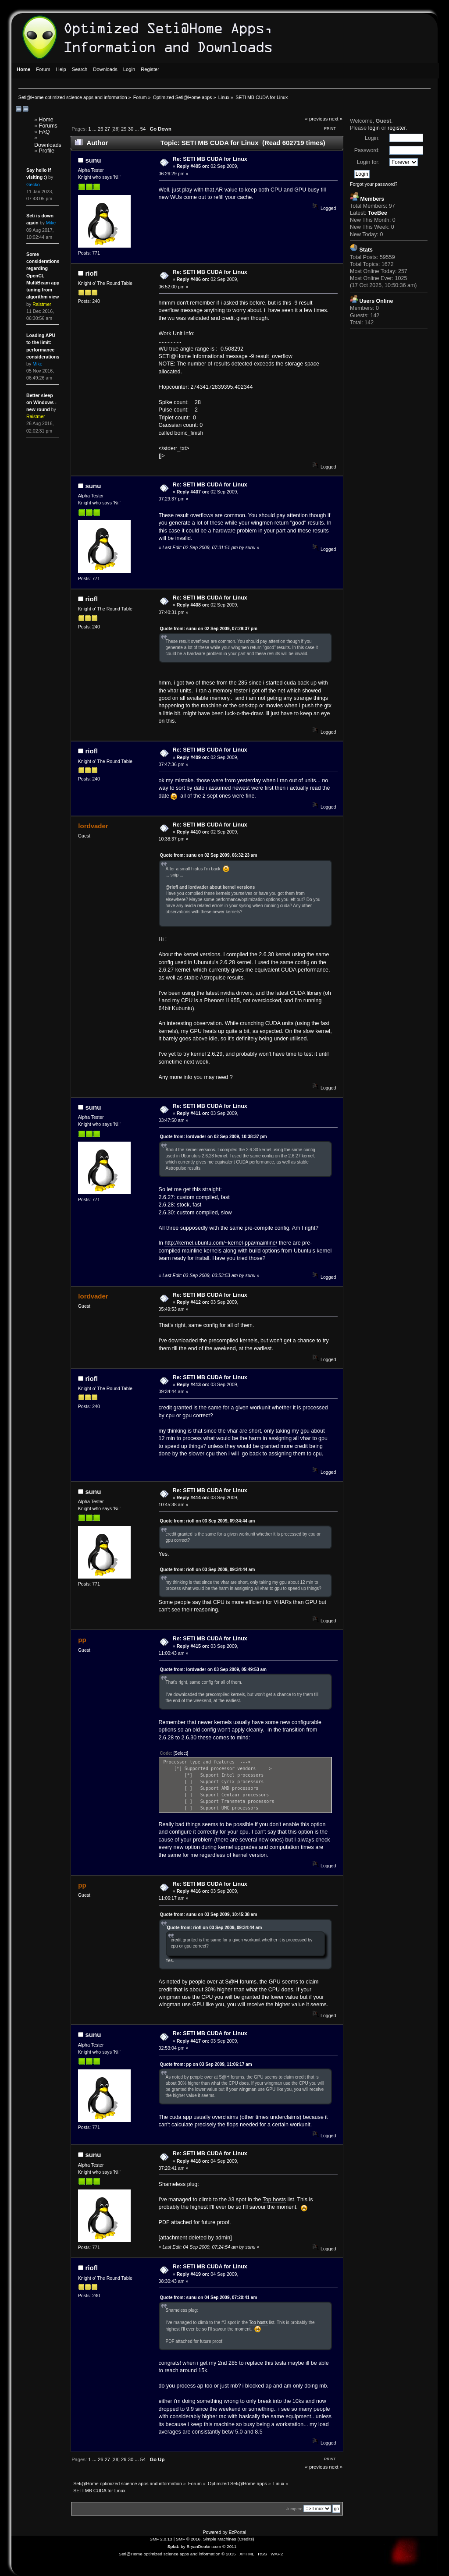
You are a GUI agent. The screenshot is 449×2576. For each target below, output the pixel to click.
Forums (48, 126)
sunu (93, 160)
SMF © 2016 (188, 2539)
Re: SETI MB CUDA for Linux (210, 159)
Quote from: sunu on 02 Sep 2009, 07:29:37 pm (208, 628)
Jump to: (294, 2508)
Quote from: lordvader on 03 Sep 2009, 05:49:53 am (213, 1669)
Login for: (368, 162)
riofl (92, 273)
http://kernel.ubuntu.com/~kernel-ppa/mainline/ (220, 1243)
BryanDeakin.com (204, 2546)
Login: (372, 138)
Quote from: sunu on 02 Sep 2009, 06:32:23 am (208, 855)
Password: (367, 150)
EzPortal (237, 2532)
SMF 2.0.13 (161, 2539)
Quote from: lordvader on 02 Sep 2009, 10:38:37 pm (213, 1136)
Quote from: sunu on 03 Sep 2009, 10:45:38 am (208, 1914)
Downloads (47, 145)
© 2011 (229, 2546)
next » (336, 118)
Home (46, 120)
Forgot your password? (373, 184)
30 (130, 128)
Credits (246, 2539)
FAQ (44, 132)
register (397, 128)
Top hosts (274, 2199)
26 (100, 128)
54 (143, 128)
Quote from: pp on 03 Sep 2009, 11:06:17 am (206, 2064)
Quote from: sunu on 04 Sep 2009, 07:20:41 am (208, 2297)
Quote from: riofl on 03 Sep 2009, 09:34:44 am (207, 1521)
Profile (46, 151)
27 (107, 128)
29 (123, 128)
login (374, 128)
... (95, 128)
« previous (316, 118)
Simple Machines (219, 2539)
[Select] (181, 1753)
